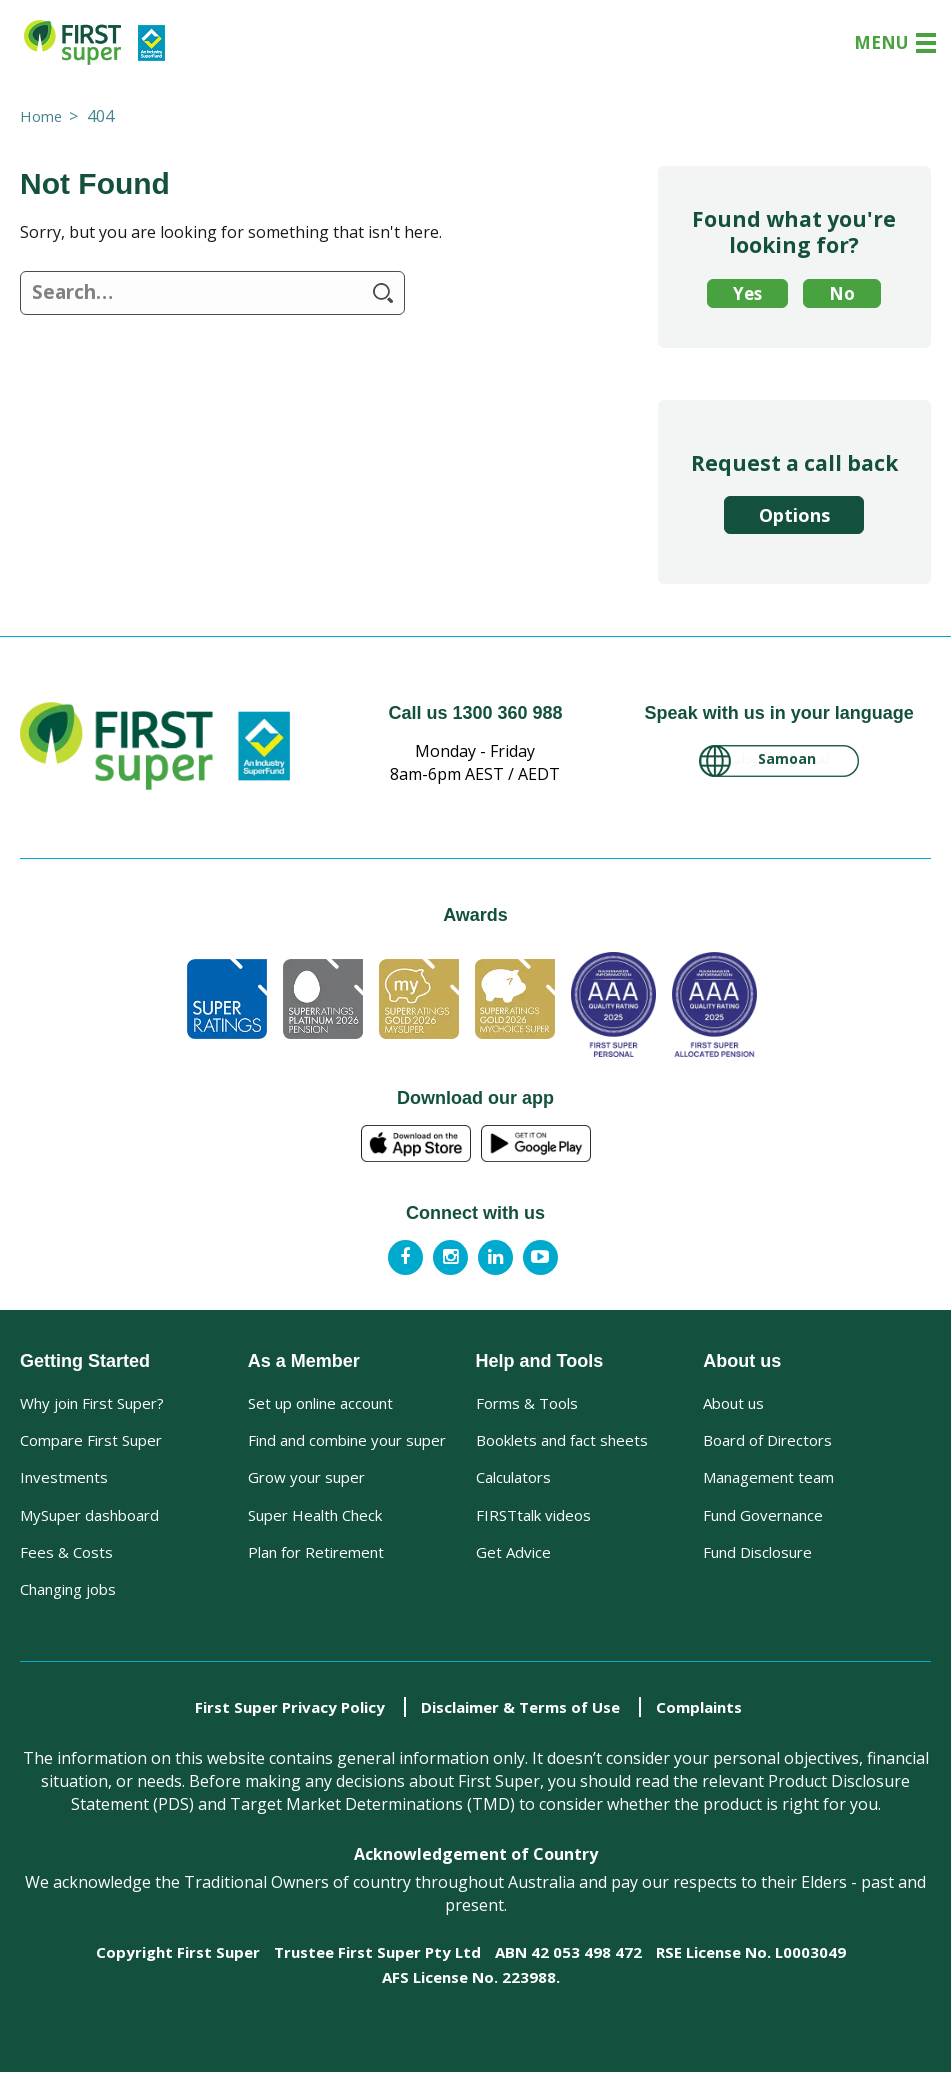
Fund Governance (763, 1523)
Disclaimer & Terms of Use (520, 1724)
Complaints (699, 1724)
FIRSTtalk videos (533, 1523)
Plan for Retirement (316, 1563)
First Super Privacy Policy (290, 1724)
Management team (768, 1483)
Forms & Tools (527, 1403)
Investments (64, 1483)
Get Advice (513, 1563)
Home (42, 116)
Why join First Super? (92, 1403)
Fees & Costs (66, 1563)
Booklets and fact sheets (562, 1443)
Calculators (513, 1483)
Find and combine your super (347, 1443)
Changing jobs (68, 1603)
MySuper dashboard (89, 1523)
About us (733, 1403)
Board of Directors (767, 1443)
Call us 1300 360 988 (475, 713)
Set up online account (320, 1403)
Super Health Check (315, 1523)
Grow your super (306, 1483)
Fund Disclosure (757, 1563)
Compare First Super (91, 1443)
